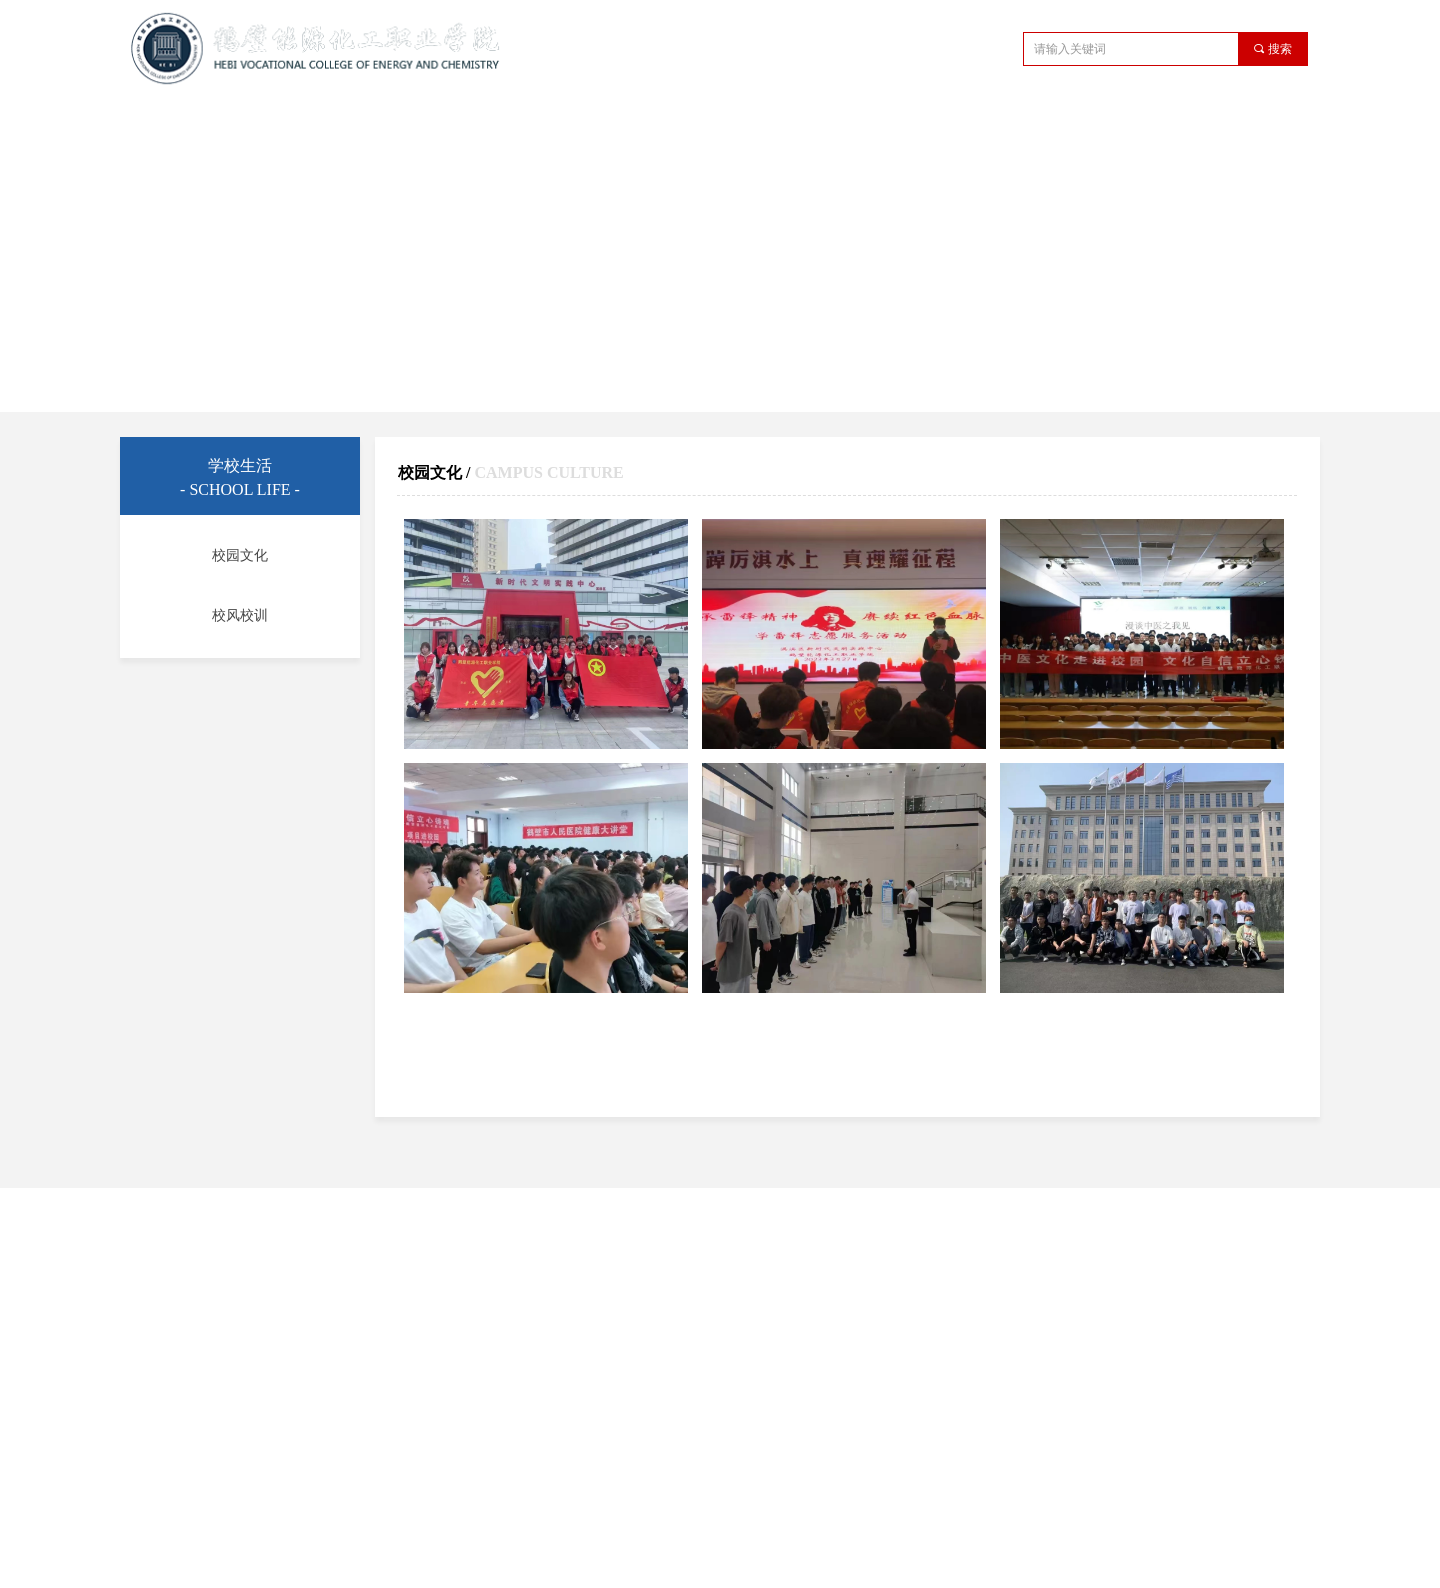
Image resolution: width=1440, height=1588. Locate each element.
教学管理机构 (587, 123)
